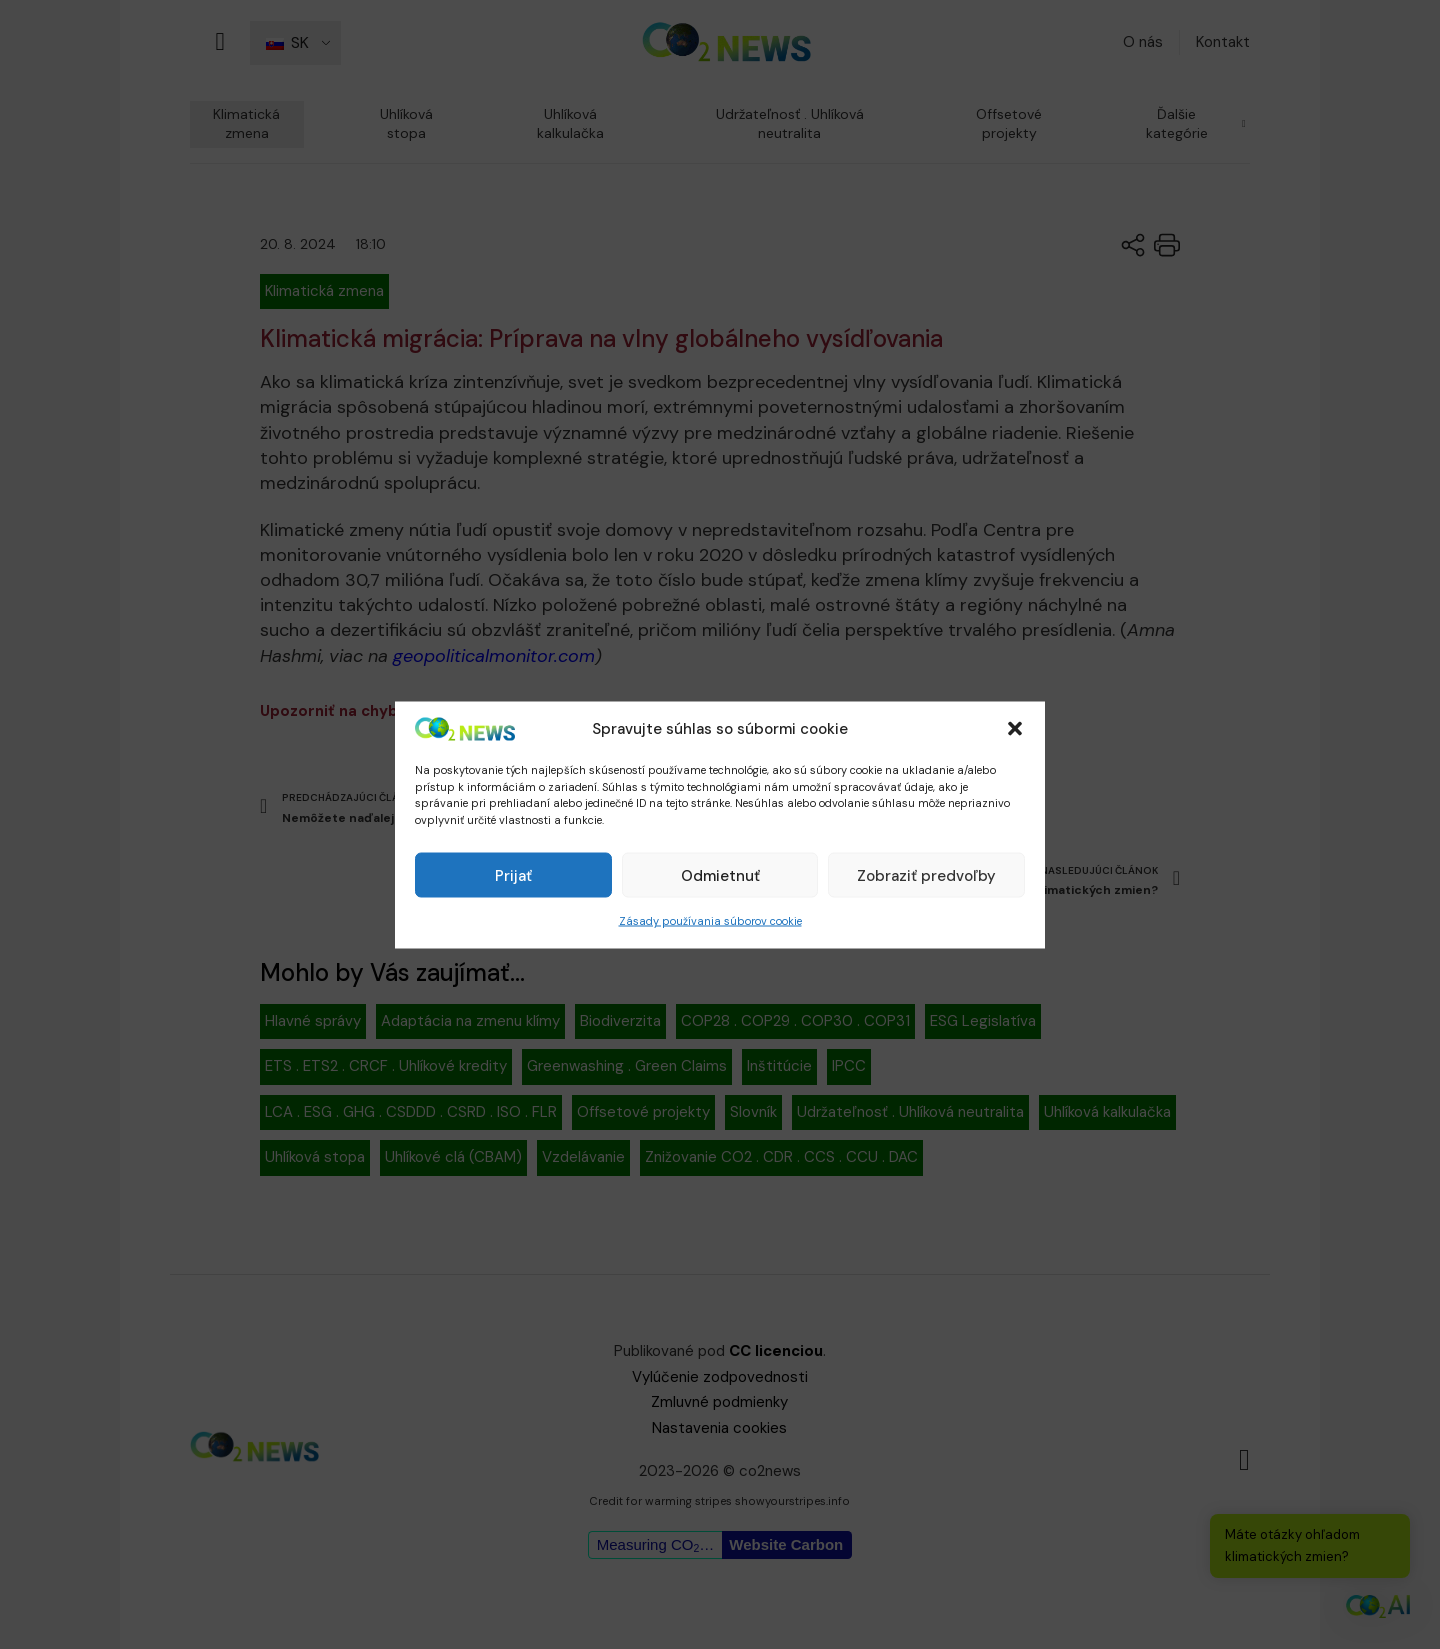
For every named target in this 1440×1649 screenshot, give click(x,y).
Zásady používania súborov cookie (710, 921)
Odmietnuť (720, 875)
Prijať (513, 875)
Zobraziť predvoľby (926, 875)
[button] (1015, 729)
